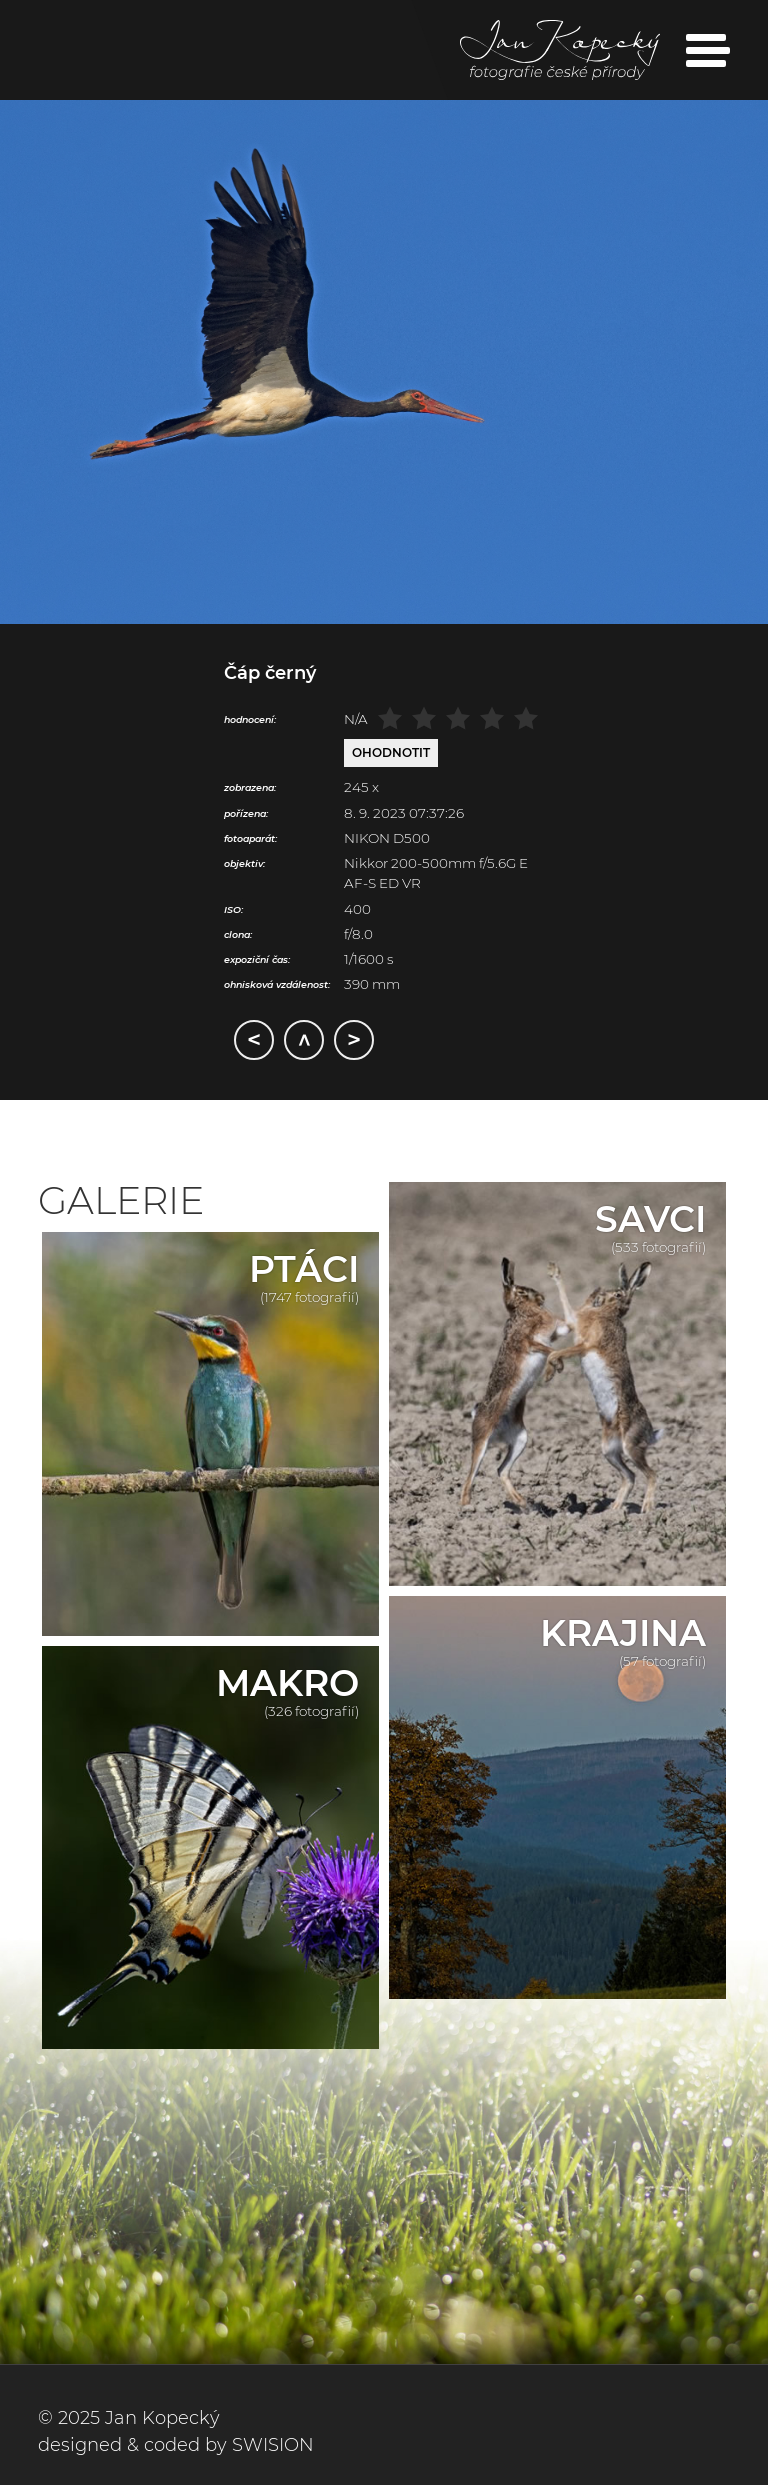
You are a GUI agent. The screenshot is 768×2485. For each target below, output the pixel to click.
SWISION (273, 2445)
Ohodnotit (391, 752)
